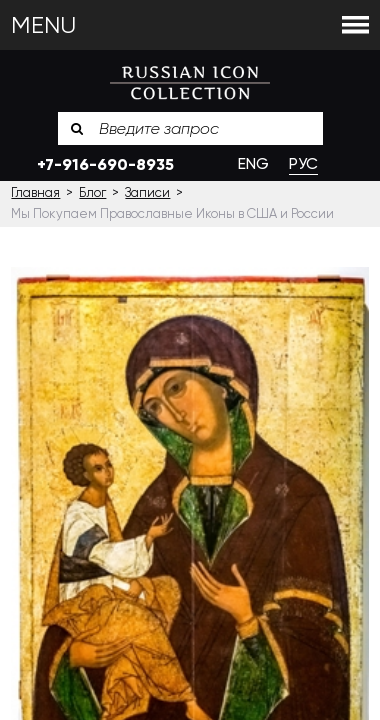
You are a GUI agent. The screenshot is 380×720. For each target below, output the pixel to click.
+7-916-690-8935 (105, 164)
